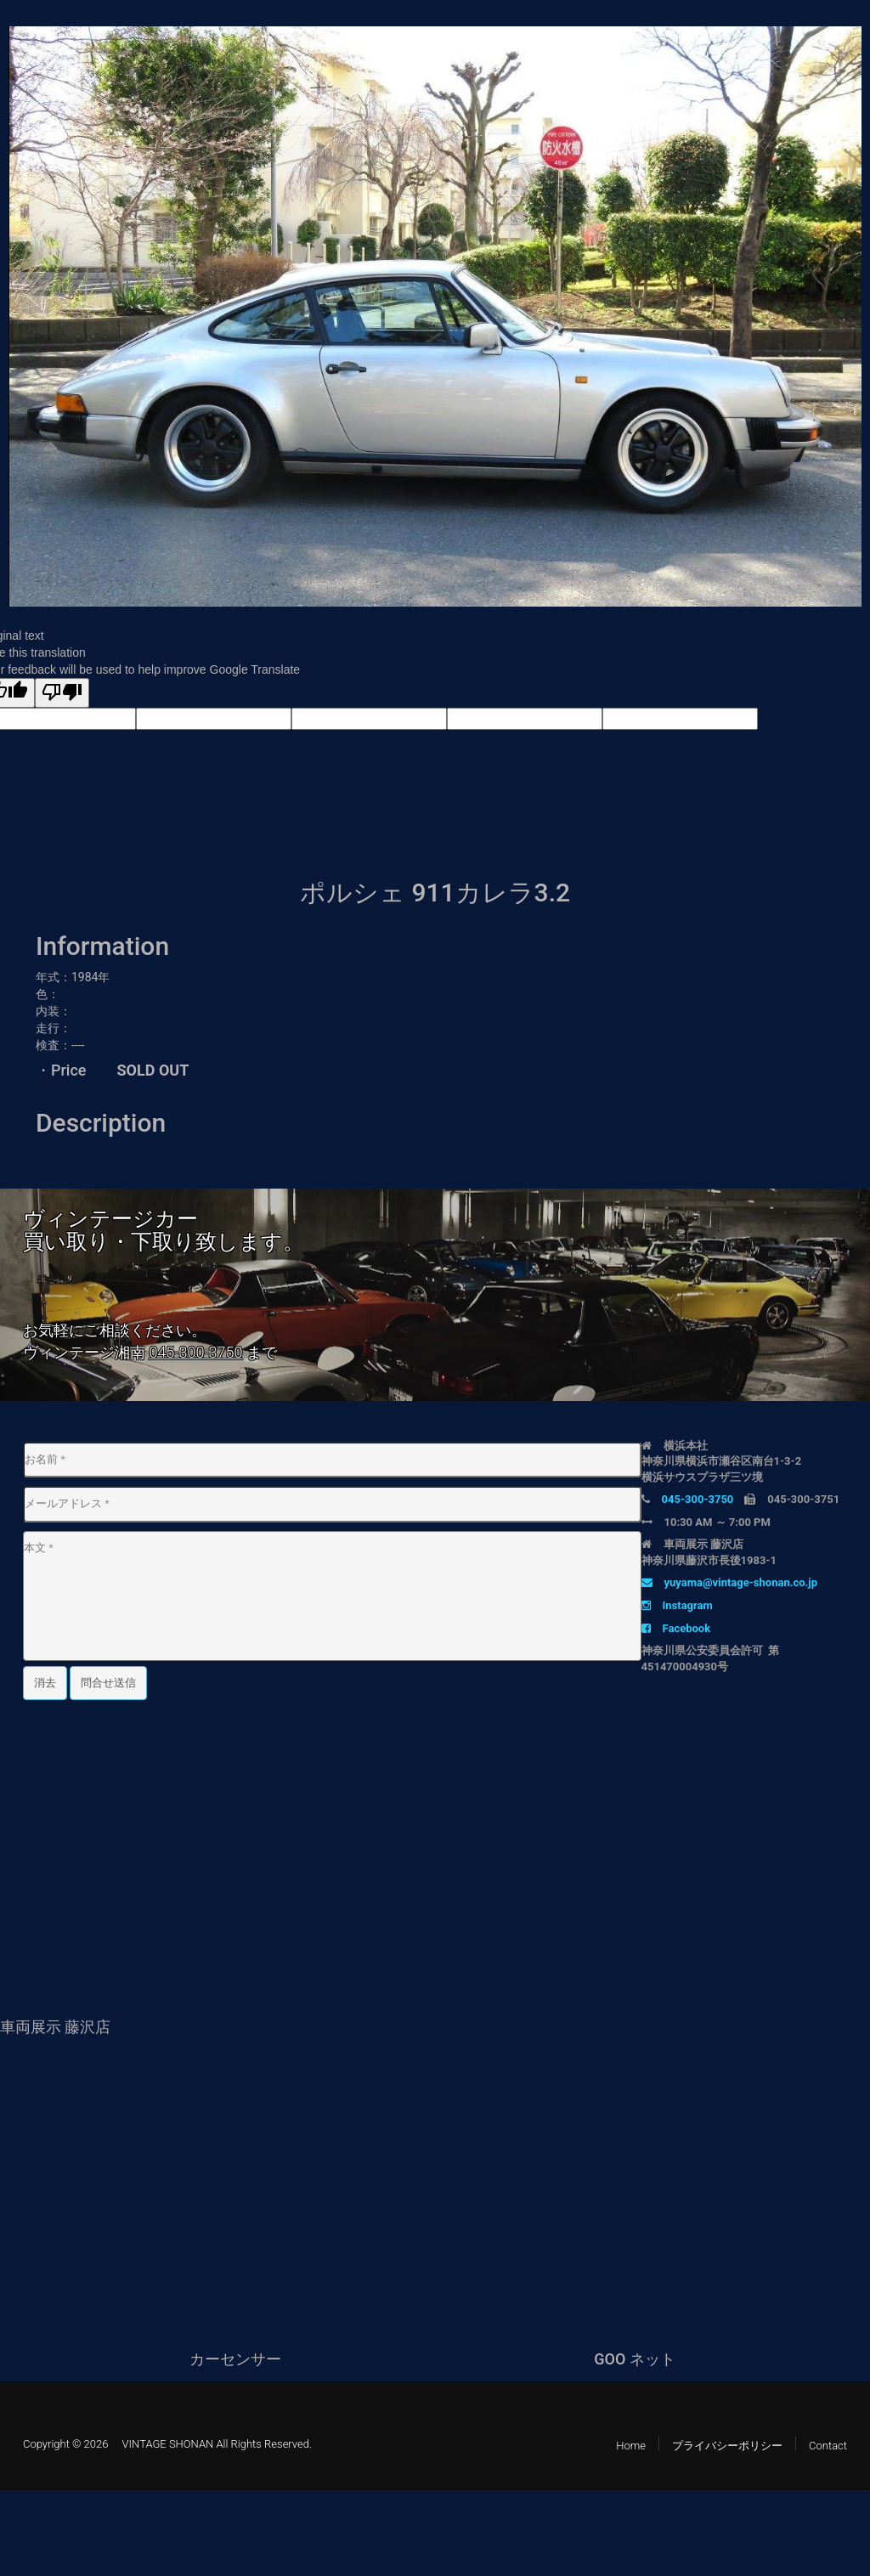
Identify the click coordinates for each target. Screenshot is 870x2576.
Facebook (676, 1628)
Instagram (677, 1605)
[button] (846, 41)
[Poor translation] (62, 693)
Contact (828, 2445)
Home (631, 2445)
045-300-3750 (195, 1352)
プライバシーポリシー (727, 2445)
